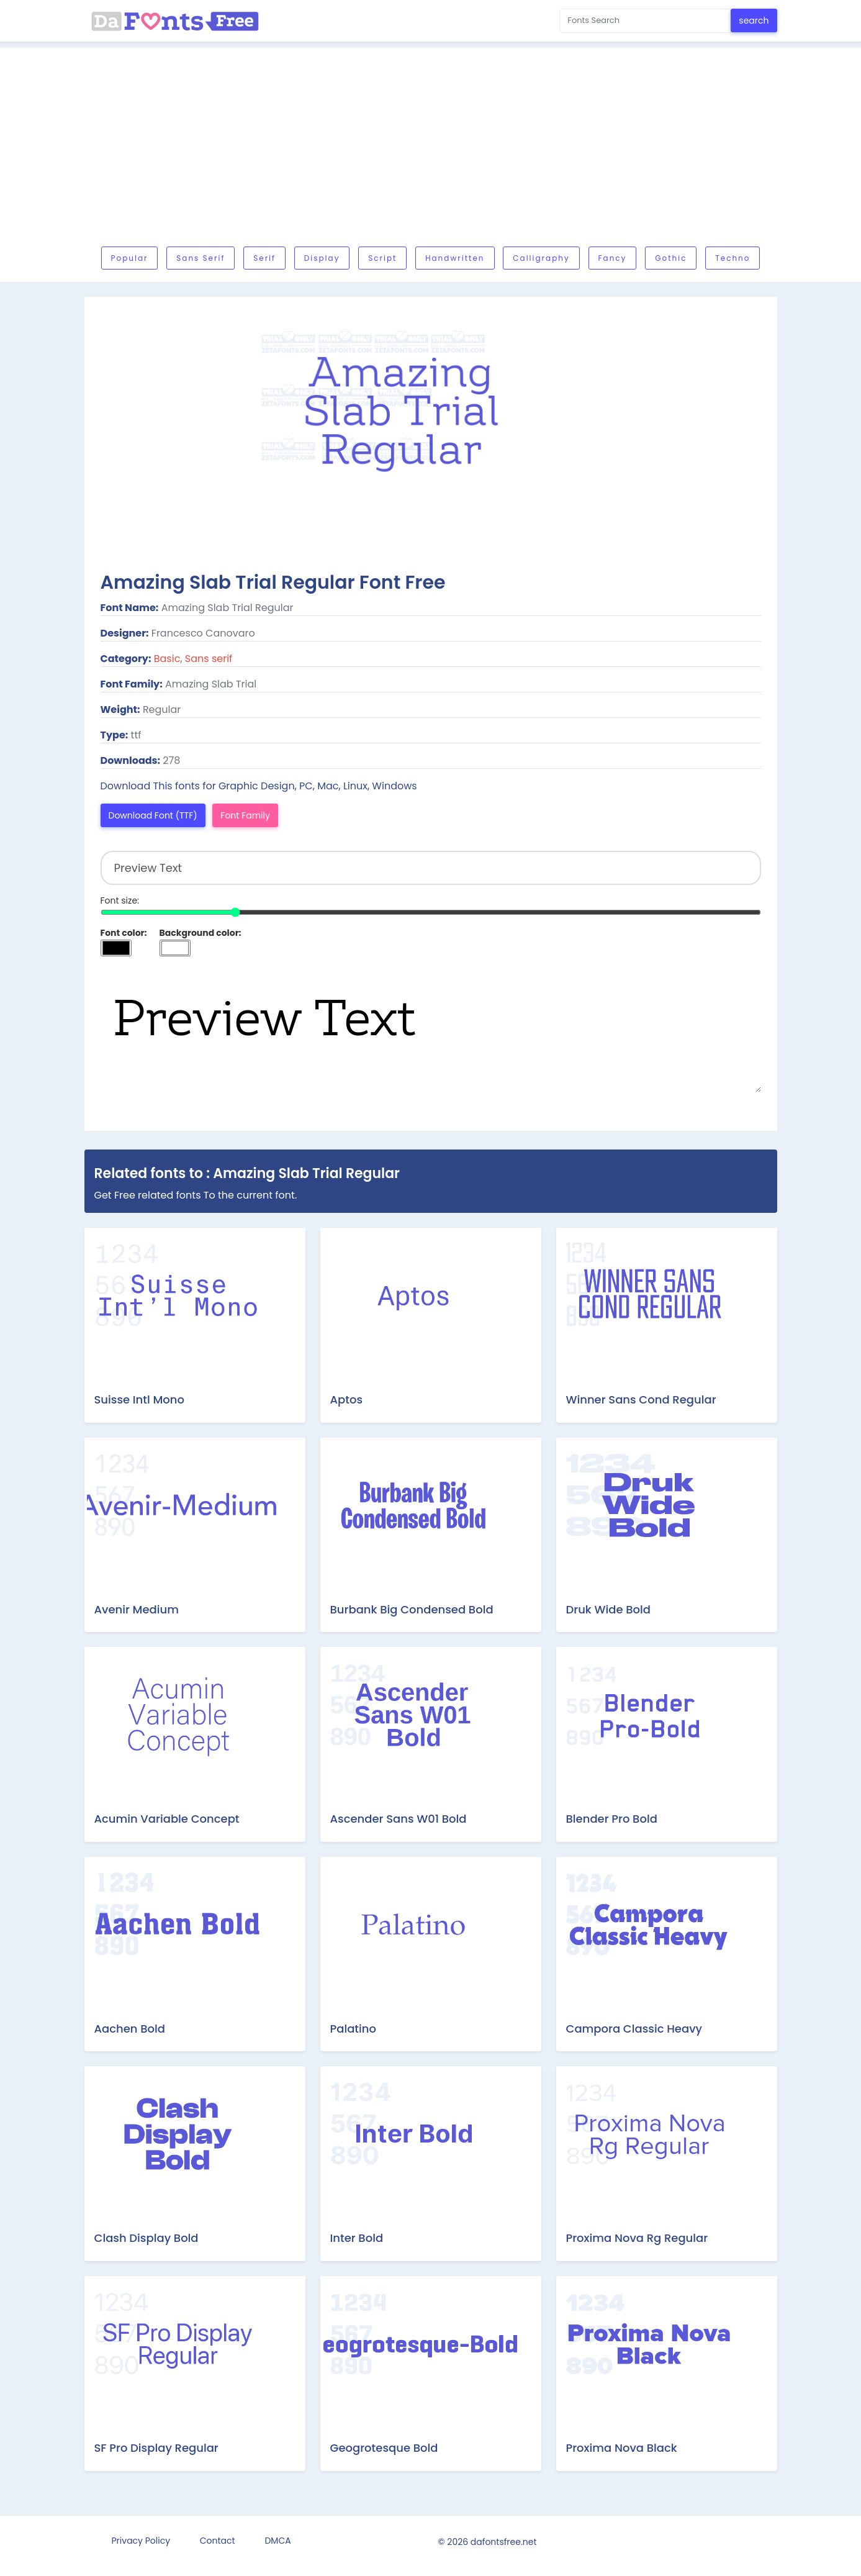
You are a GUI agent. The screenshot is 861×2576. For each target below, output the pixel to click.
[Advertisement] (456, 150)
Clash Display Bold (146, 2238)
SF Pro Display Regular (156, 2448)
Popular (129, 258)
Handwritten (454, 258)
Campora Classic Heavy (634, 2028)
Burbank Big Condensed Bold (412, 1609)
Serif (264, 258)
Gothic (671, 258)
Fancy (612, 258)
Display (322, 258)
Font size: (120, 900)
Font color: (124, 933)
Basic (167, 658)
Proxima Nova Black (621, 2448)
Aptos (346, 1399)
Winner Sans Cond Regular (641, 1399)
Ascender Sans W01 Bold (398, 1818)
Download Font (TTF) (153, 815)
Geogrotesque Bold (384, 2448)
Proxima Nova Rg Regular (637, 2238)
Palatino (353, 2028)
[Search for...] (645, 21)
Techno (732, 258)
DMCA (277, 2540)
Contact (217, 2540)
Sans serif (200, 258)
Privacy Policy (141, 2540)
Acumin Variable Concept (167, 1818)
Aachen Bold (129, 2028)
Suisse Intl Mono (139, 1399)
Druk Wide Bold (608, 1609)
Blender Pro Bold (611, 1818)
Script (382, 258)
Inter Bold (357, 2238)
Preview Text (431, 1030)
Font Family (245, 815)
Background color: (200, 933)
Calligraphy (541, 258)
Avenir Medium (136, 1609)
